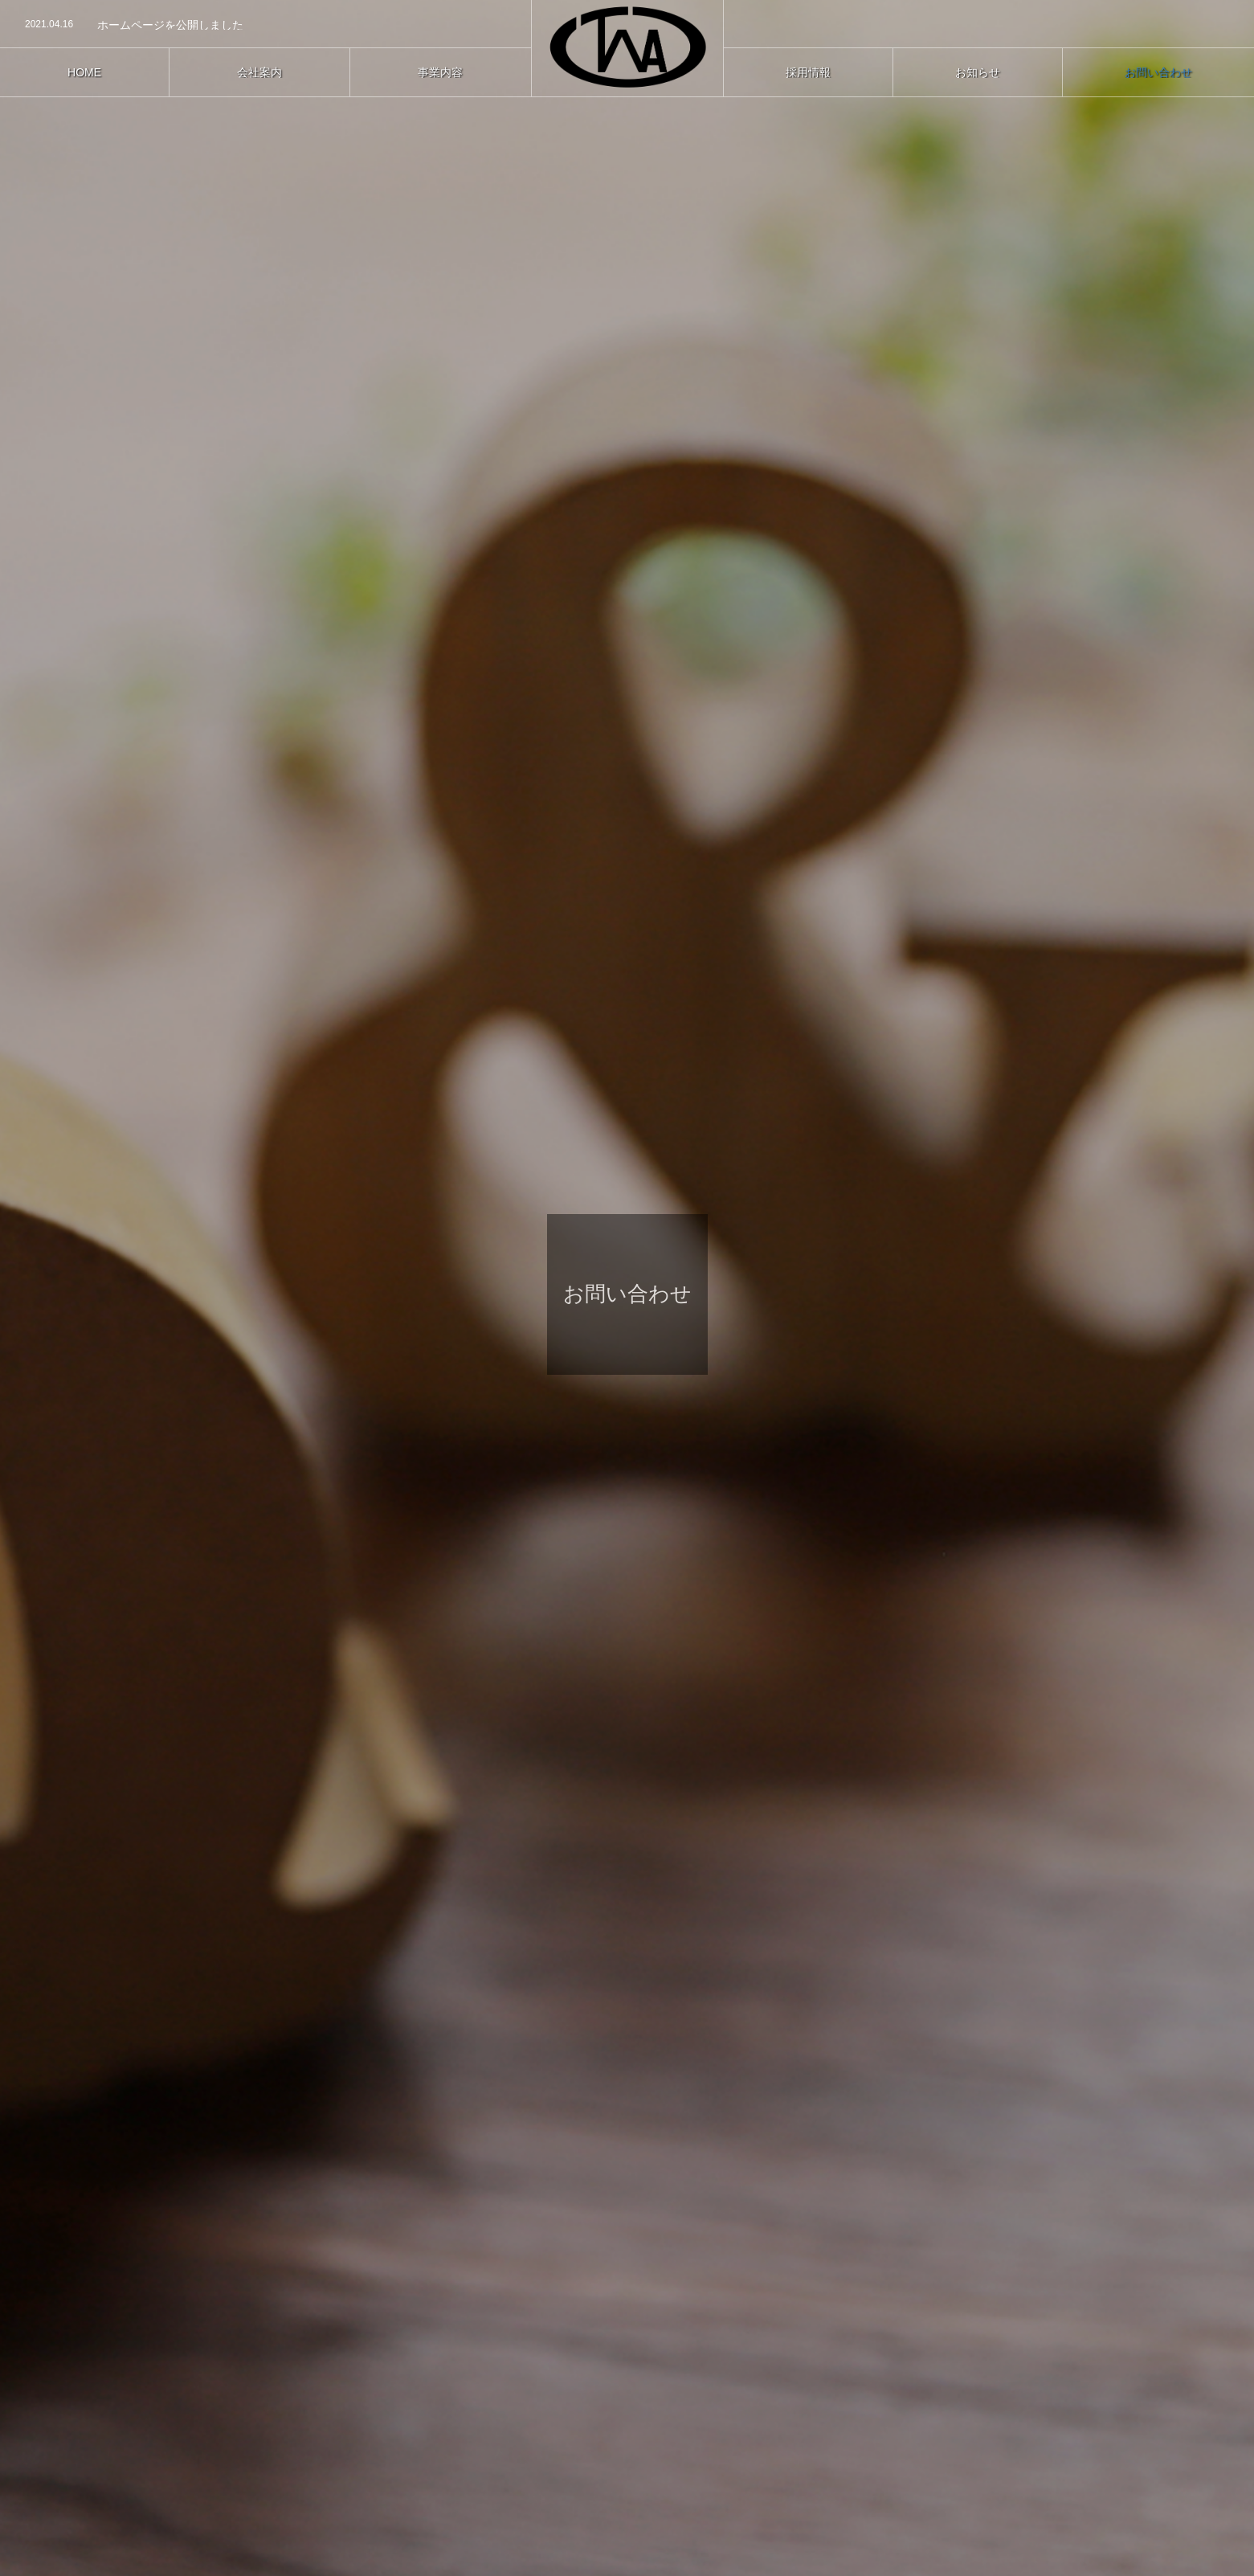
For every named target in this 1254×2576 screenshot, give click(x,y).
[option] (265, 24)
